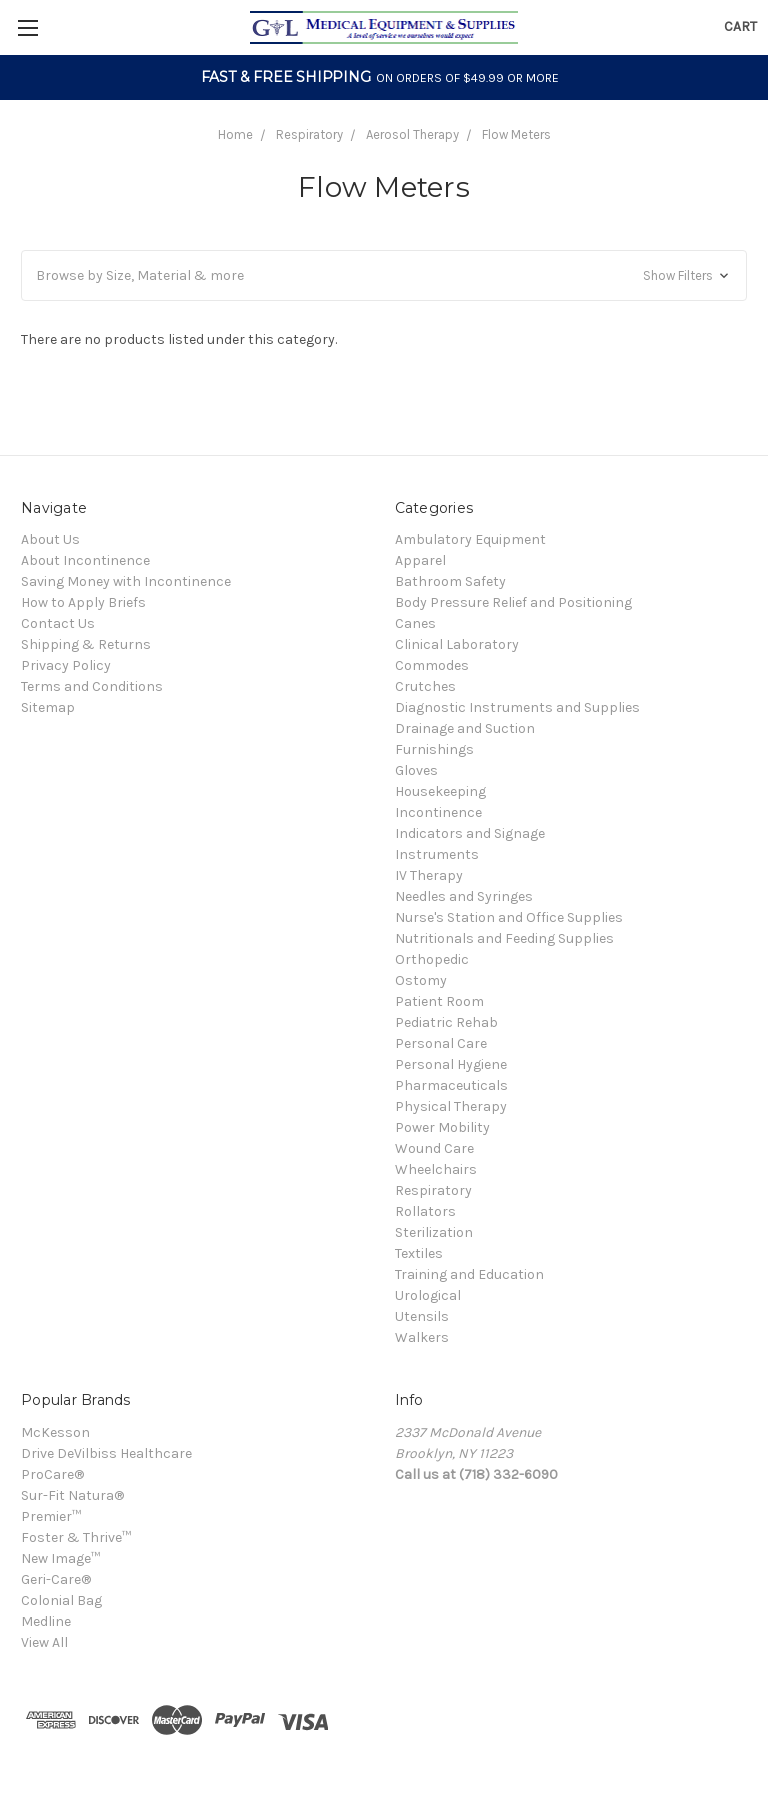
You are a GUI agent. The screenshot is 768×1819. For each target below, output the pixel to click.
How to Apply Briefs (83, 602)
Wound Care (434, 1148)
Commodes (432, 665)
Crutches (425, 686)
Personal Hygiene (451, 1064)
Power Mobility (442, 1127)
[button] (384, 275)
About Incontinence (85, 560)
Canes (415, 623)
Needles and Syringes (464, 896)
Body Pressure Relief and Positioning (513, 602)
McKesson (55, 1432)
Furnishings (434, 749)
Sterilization (434, 1232)
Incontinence (438, 812)
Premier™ (51, 1516)
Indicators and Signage (470, 833)
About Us (50, 539)
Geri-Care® (56, 1579)
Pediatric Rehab (446, 1022)
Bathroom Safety (450, 581)
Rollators (425, 1211)
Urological (428, 1295)
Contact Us (58, 623)
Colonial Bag (61, 1600)
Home (235, 134)
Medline (46, 1621)
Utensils (422, 1316)
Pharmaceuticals (451, 1085)
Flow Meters (516, 134)
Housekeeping (440, 791)
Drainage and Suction (465, 728)
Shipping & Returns (86, 644)
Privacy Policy (66, 665)
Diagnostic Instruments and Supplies (517, 707)
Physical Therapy (451, 1106)
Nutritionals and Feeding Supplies (504, 938)
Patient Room (439, 1001)
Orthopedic (432, 959)
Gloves (416, 770)
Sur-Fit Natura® (72, 1495)
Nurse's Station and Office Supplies (509, 917)
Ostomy (421, 980)
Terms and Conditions (92, 686)
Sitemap (48, 707)
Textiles (419, 1253)
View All (44, 1642)
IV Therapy (429, 875)
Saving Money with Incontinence (126, 581)
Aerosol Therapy (412, 134)
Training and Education (469, 1274)
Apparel (420, 560)
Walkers (422, 1337)
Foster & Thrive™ (76, 1537)
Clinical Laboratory (457, 644)
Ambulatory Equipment (470, 539)
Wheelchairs (436, 1169)
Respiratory (309, 134)
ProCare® (52, 1474)
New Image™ (60, 1558)
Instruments (437, 854)
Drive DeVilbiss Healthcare (106, 1453)
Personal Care (441, 1043)
